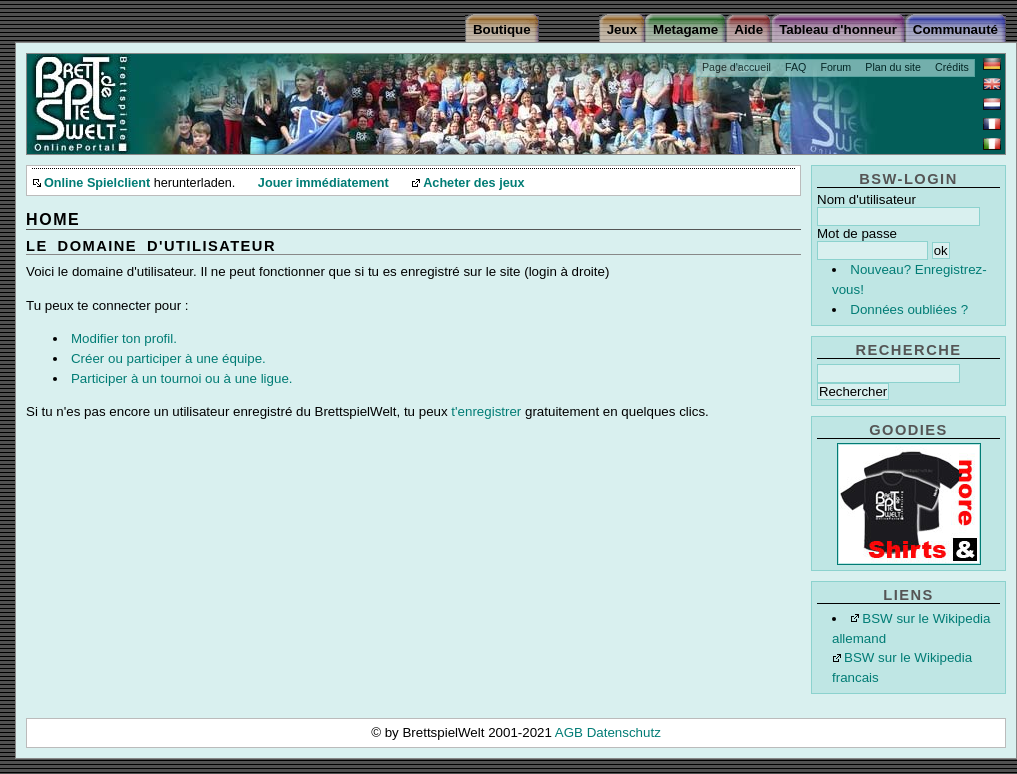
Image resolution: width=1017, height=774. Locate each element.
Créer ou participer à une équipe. (168, 358)
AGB (571, 732)
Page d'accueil (736, 67)
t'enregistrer (486, 411)
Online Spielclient (97, 183)
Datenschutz (624, 732)
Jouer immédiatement (323, 183)
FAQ (795, 67)
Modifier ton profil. (124, 338)
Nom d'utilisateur (866, 199)
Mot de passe (857, 233)
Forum (835, 67)
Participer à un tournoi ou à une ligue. (182, 378)
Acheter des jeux (473, 183)
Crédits (952, 67)
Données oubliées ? (909, 309)
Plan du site (893, 67)
